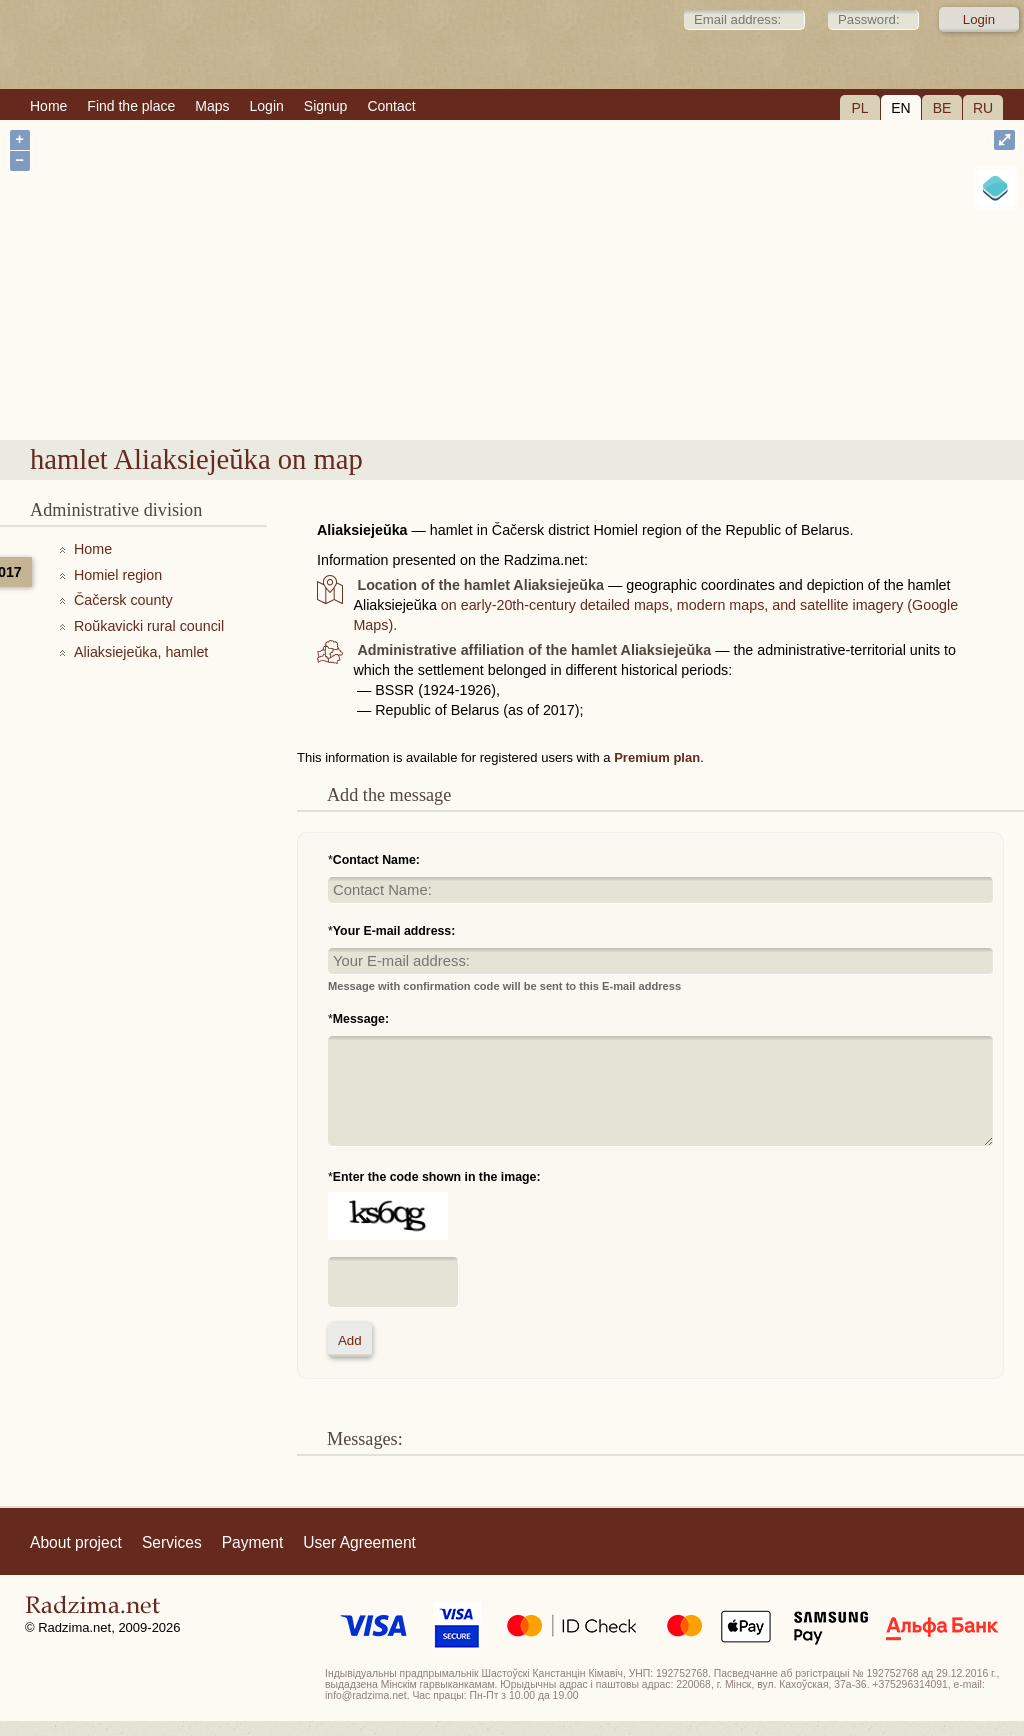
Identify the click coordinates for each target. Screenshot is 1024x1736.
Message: (361, 1019)
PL (859, 108)
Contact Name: (376, 860)
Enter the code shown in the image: (437, 1177)
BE (942, 108)
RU (983, 108)
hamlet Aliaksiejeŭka (603, 386)
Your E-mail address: (394, 931)
